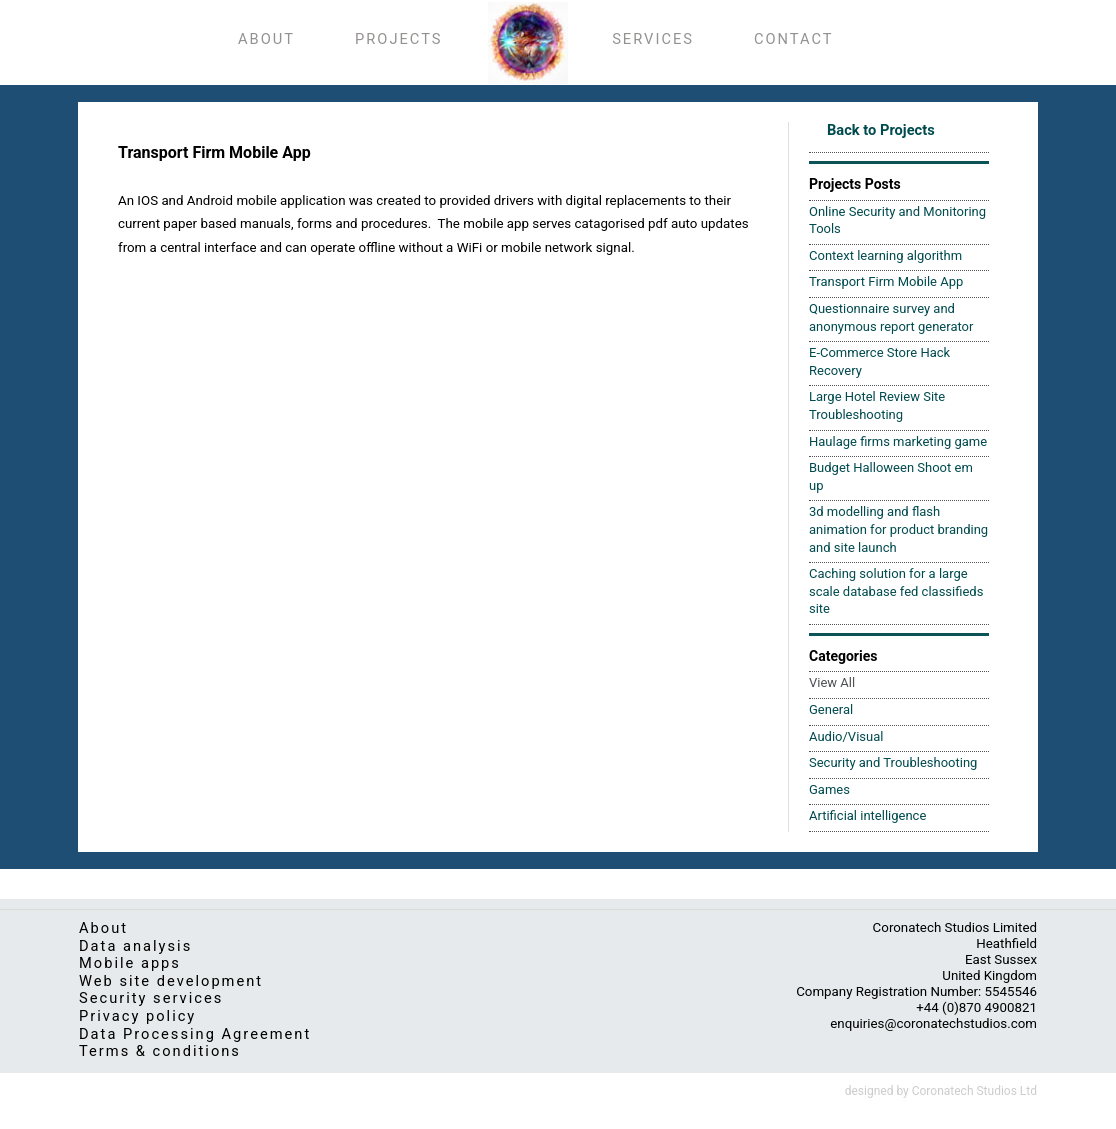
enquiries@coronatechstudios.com (933, 1023)
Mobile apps (130, 963)
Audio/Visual (846, 736)
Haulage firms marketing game (898, 441)
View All (832, 682)
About (103, 928)
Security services (151, 998)
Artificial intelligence (867, 815)
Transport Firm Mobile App (886, 281)
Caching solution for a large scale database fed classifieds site (896, 591)
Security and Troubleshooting (893, 762)
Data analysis (135, 946)
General (831, 709)
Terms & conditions (160, 1051)
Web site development (171, 981)
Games (829, 789)
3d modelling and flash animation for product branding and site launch (898, 529)
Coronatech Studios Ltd (974, 1091)
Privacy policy (137, 1016)
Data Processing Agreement (195, 1034)
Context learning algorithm (885, 255)
